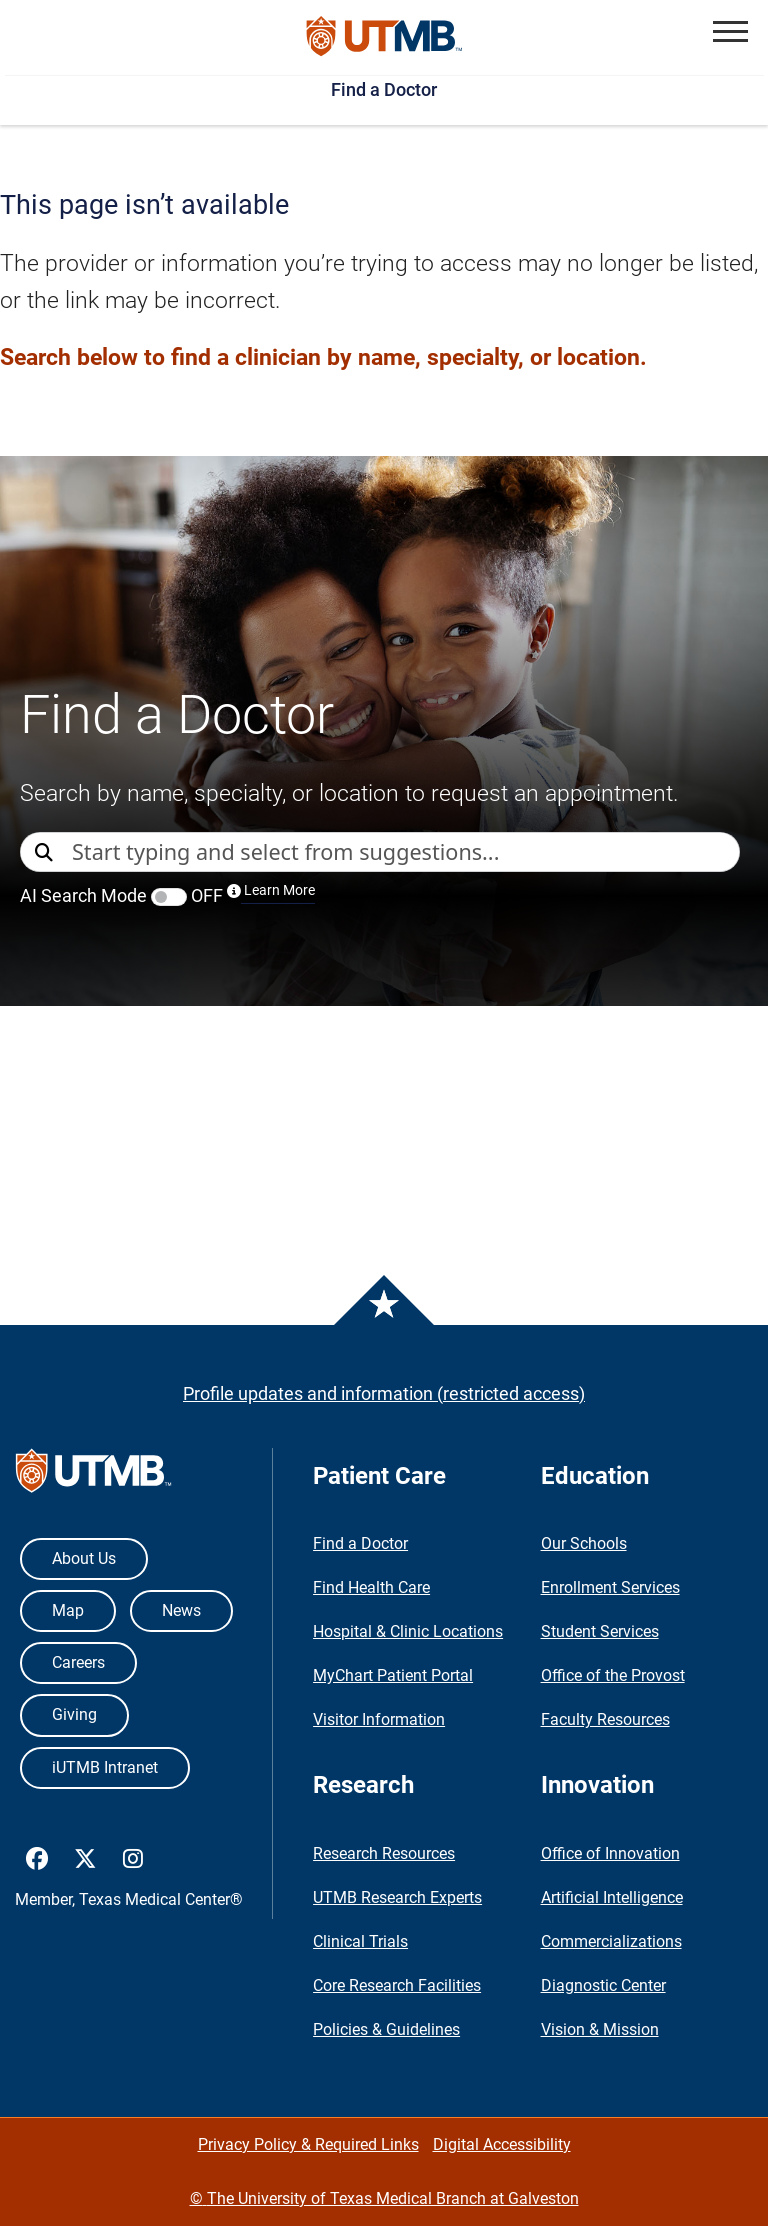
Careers (78, 1662)
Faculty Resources (605, 1719)
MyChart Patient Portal (393, 1675)
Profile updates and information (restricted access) (384, 1393)
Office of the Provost (613, 1675)
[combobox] (405, 852)
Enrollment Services (610, 1587)
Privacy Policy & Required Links (308, 2144)
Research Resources (384, 1853)
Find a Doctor (384, 89)
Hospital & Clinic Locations (408, 1631)
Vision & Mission (600, 2029)
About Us (84, 1558)
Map (68, 1610)
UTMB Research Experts (397, 1897)
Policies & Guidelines (386, 2029)
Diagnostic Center (603, 1985)
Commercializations (611, 1941)
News (181, 1610)
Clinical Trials (360, 1941)
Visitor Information (379, 1719)
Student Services (600, 1631)
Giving (74, 1714)
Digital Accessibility (502, 2144)
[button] (730, 31)
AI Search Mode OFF (167, 895)
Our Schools (584, 1543)
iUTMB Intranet (105, 1767)
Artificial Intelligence (612, 1897)
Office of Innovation (610, 1853)
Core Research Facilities (397, 1985)
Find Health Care (371, 1587)
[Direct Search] (46, 853)
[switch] (169, 897)
